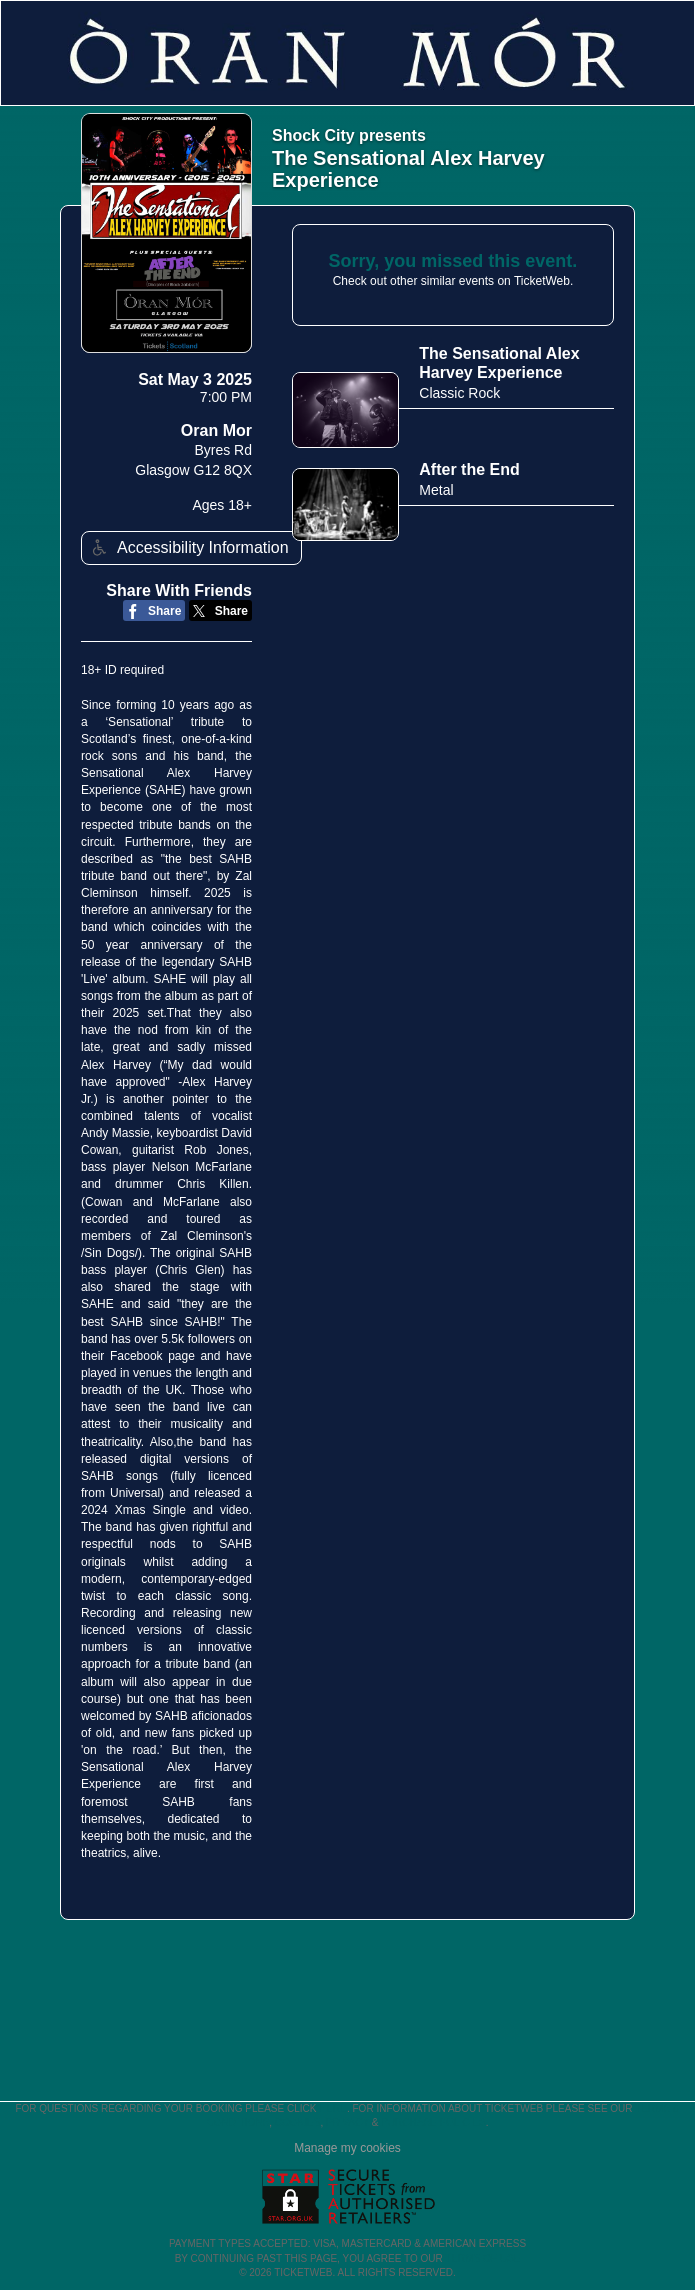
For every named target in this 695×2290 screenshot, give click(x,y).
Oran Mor (216, 430)
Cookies (298, 2122)
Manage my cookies (347, 2148)
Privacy (347, 2122)
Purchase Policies (433, 2122)
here (333, 2108)
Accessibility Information (188, 547)
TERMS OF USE (482, 2258)
